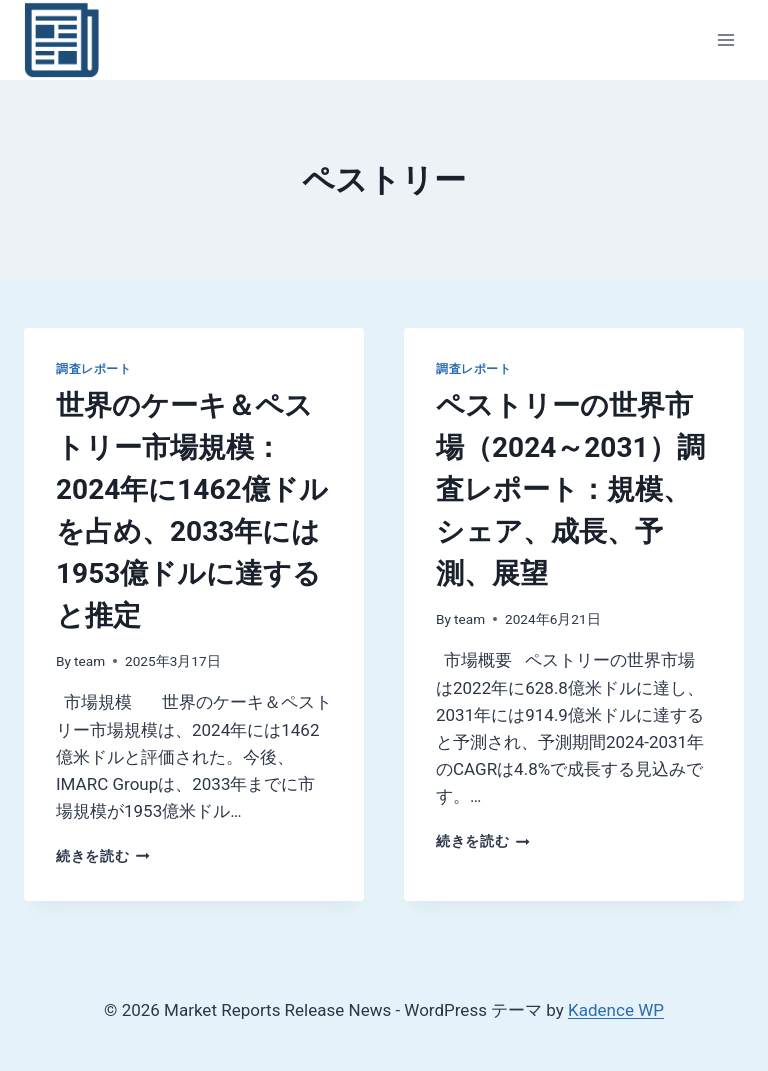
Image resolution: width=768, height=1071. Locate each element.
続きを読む (103, 856)
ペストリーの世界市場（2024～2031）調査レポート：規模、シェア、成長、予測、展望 (570, 489)
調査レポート (94, 369)
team (89, 661)
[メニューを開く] (725, 39)
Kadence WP (616, 1010)
